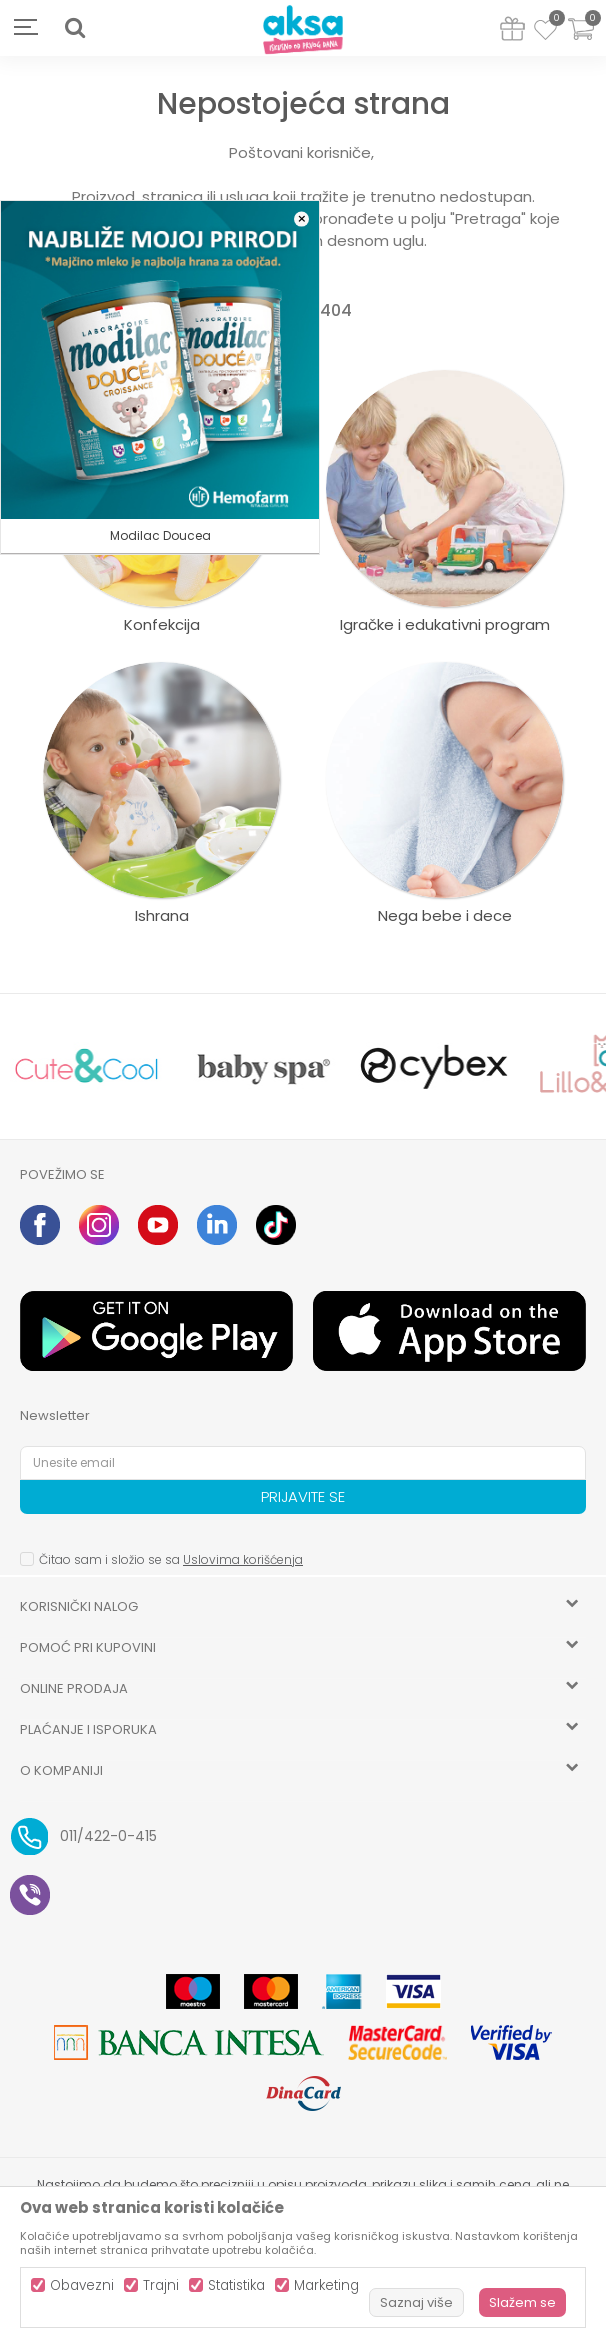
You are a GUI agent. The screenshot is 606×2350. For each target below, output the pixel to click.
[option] (87, 1066)
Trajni (161, 2285)
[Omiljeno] (545, 33)
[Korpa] (581, 41)
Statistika (236, 2285)
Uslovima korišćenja (243, 1559)
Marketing (326, 2285)
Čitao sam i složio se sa (171, 1559)
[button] (75, 28)
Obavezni (82, 2285)
